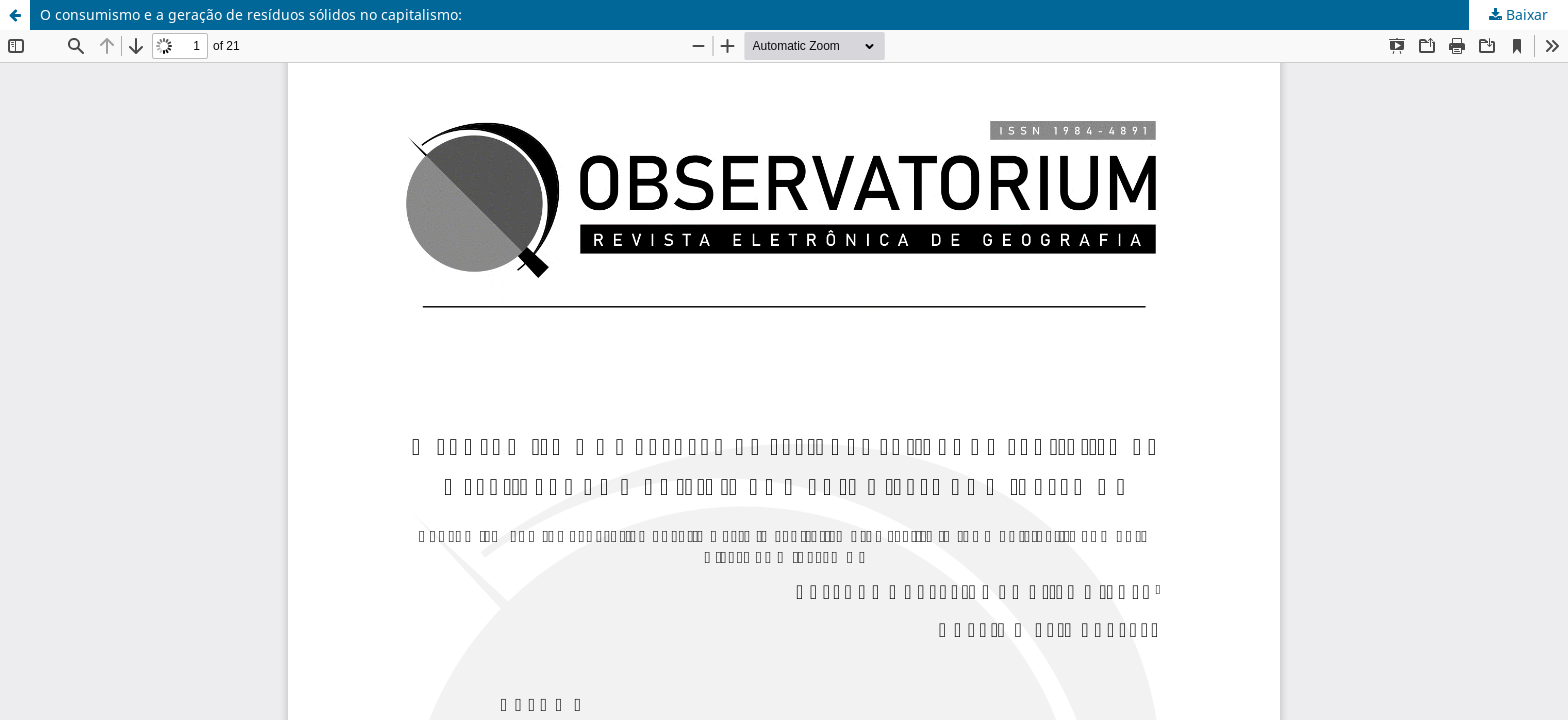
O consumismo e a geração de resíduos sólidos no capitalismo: (251, 14)
